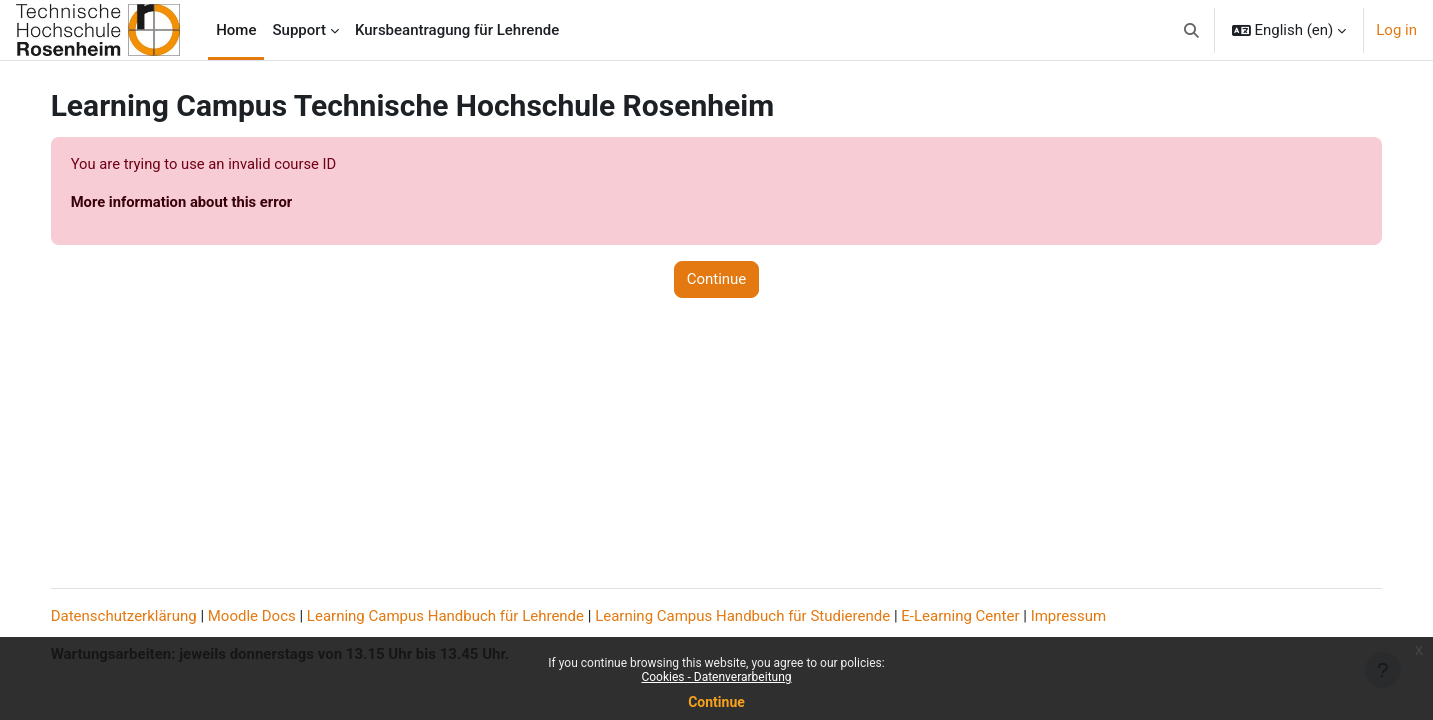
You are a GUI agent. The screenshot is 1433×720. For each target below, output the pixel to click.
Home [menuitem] (236, 30)
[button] (1191, 30)
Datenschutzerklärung (144, 616)
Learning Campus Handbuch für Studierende (763, 616)
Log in (1396, 30)
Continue (716, 702)
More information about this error (203, 203)
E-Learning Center (981, 616)
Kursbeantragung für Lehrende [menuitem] (457, 30)
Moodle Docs (272, 616)
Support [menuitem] (298, 30)
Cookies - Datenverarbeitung (716, 677)
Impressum (1088, 616)
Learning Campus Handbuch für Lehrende (465, 616)
